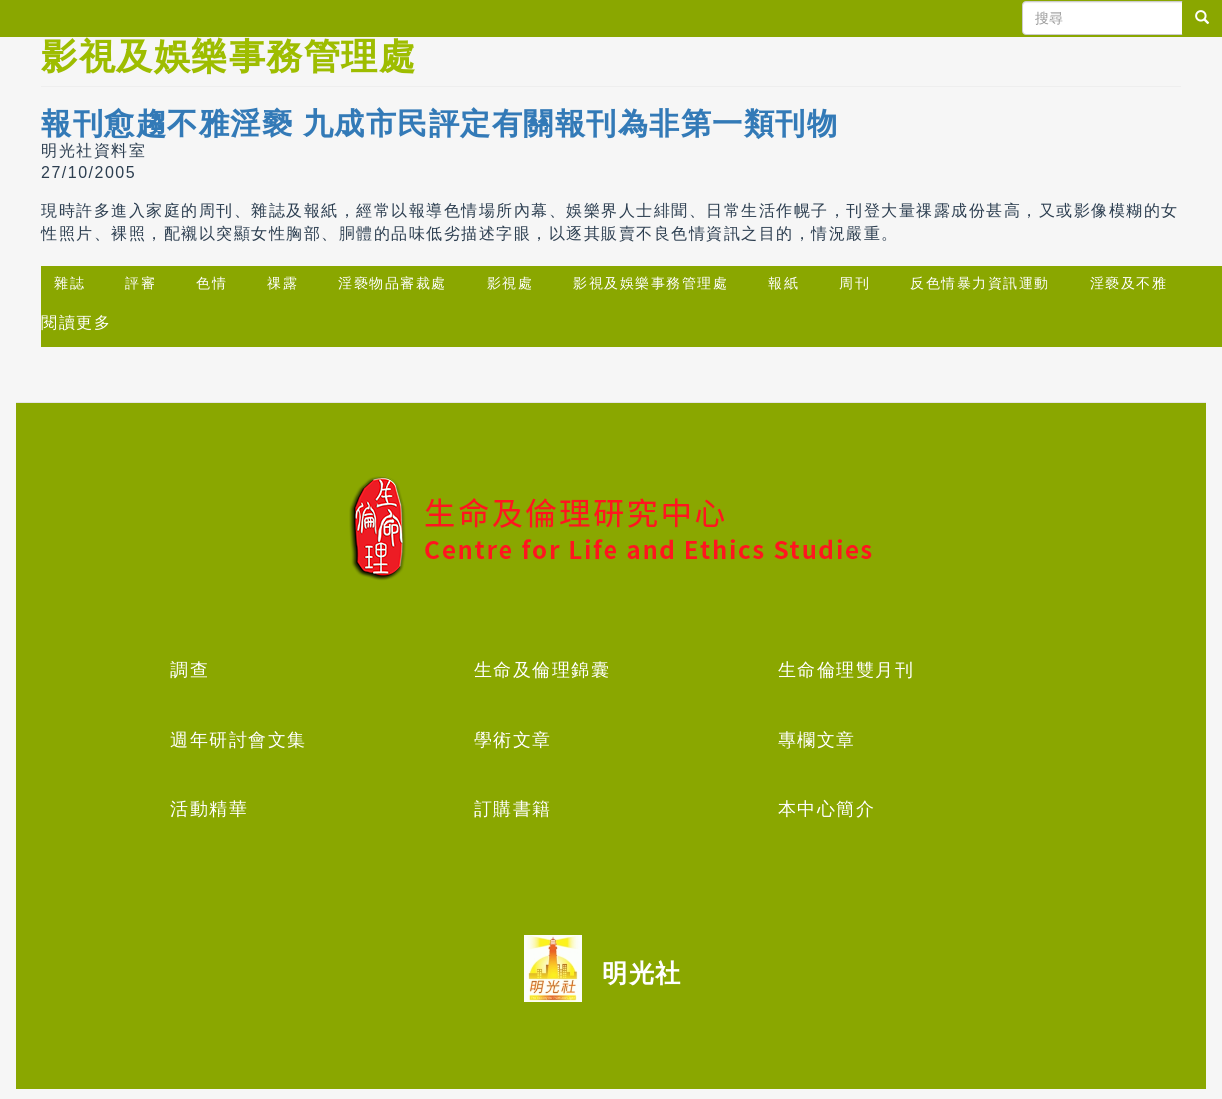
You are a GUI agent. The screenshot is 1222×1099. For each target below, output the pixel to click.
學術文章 (513, 740)
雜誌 (69, 283)
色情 (211, 283)
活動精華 (209, 809)
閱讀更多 (76, 322)
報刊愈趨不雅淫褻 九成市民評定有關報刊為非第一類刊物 (439, 123)
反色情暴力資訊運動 (980, 283)
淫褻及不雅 (1129, 283)
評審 (140, 283)
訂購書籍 (513, 809)
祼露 (282, 283)
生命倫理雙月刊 (846, 670)
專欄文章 (817, 740)
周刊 (854, 283)
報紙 (783, 283)
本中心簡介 (827, 809)
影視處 (510, 283)
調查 (189, 670)
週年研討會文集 (238, 740)
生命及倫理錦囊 (542, 670)
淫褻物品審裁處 (392, 283)
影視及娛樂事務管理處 (650, 283)
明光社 (642, 973)
